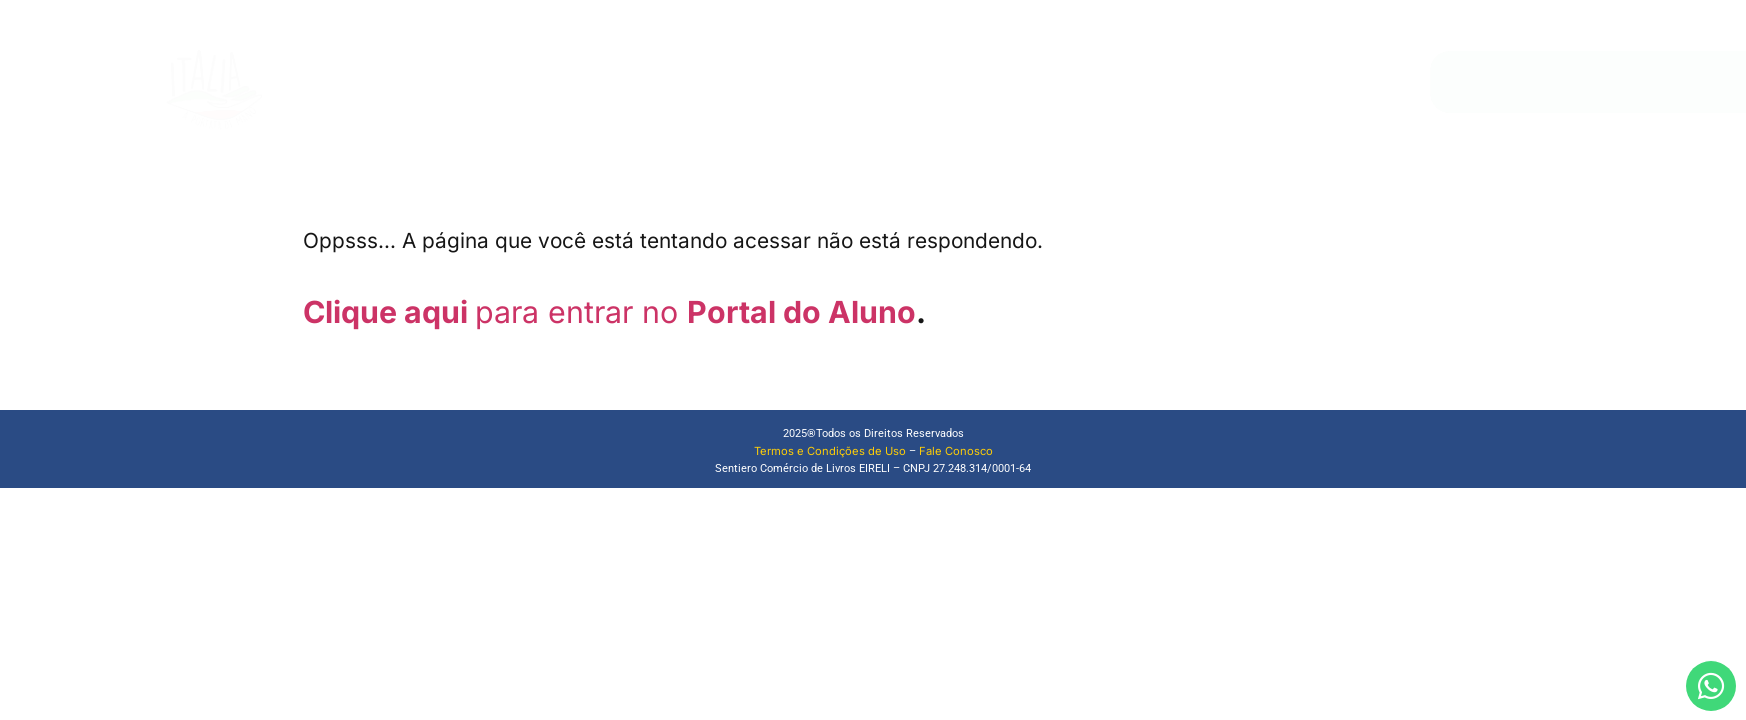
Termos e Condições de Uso (830, 451)
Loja (926, 81)
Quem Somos (845, 81)
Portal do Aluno (801, 312)
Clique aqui (389, 312)
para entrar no (581, 312)
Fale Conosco (1153, 81)
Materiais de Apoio (1023, 81)
